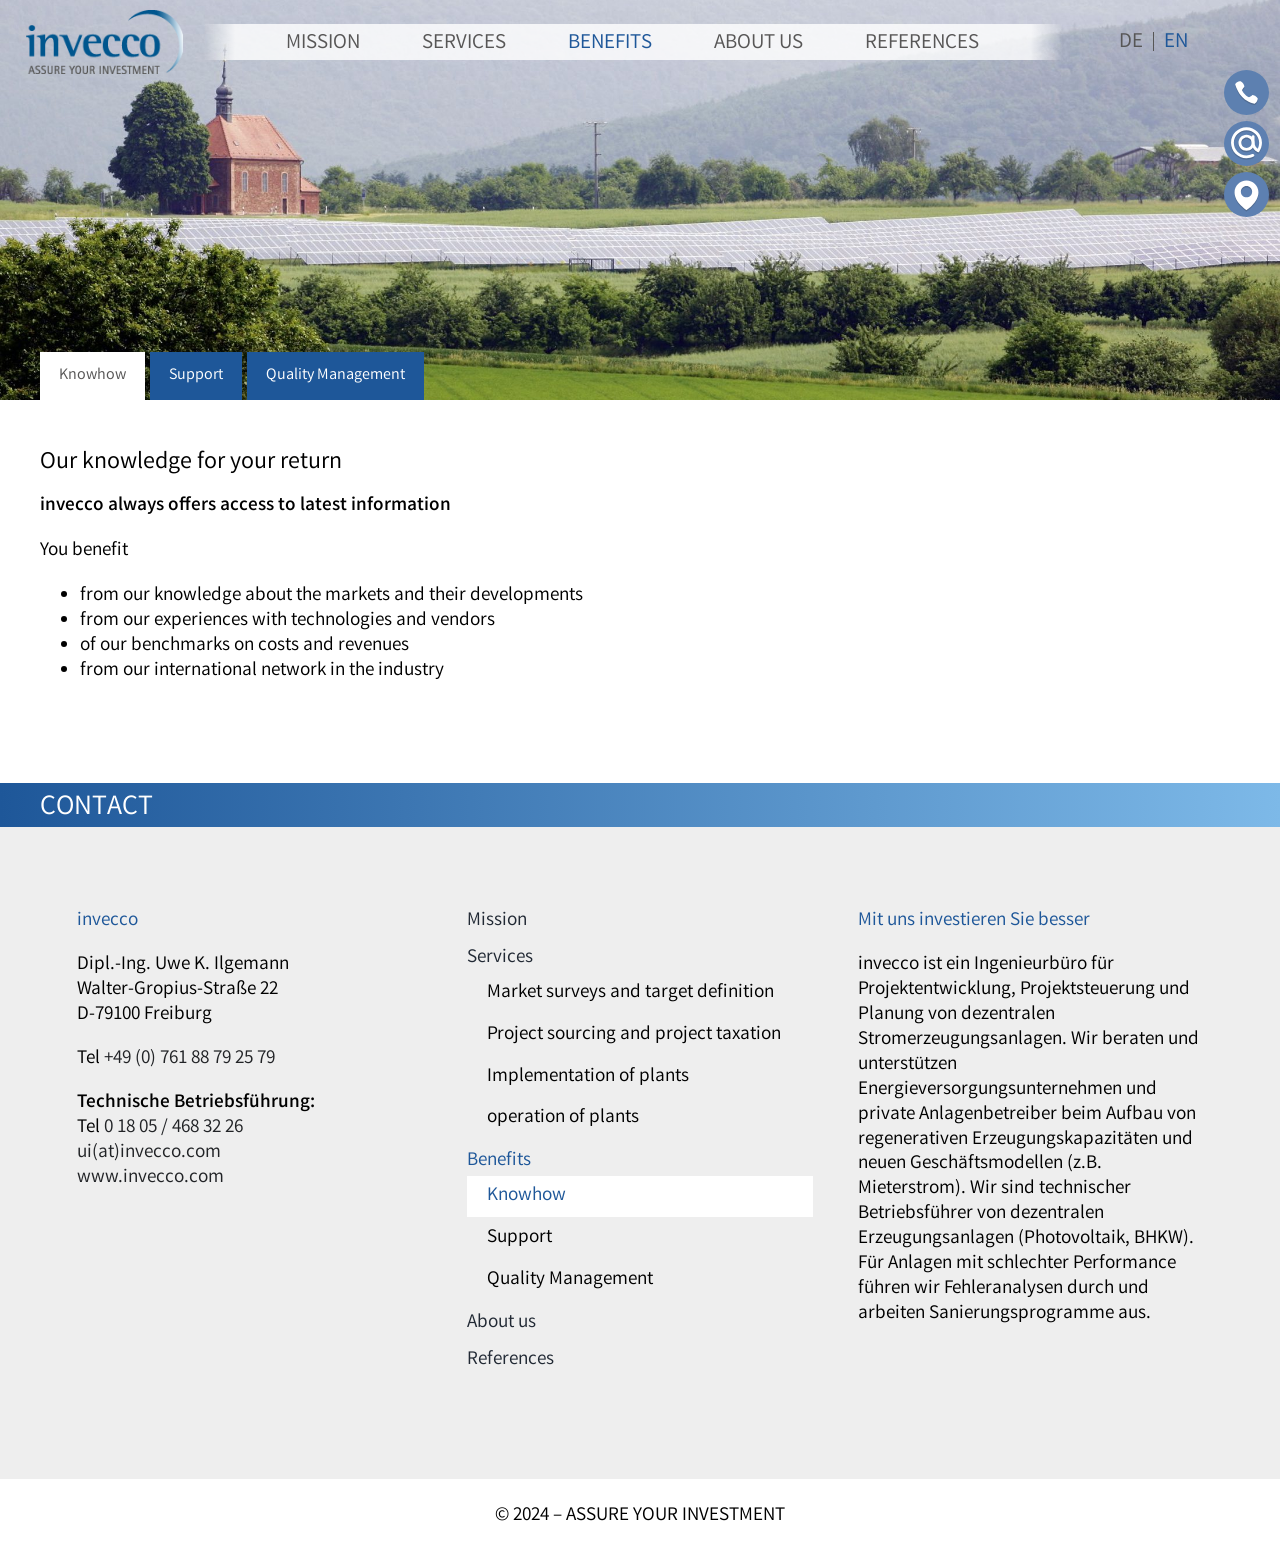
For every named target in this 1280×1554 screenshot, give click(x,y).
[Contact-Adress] (1246, 181)
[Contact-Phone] (1246, 79)
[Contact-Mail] (1246, 130)
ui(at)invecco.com (149, 1153)
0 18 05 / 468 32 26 (173, 1128)
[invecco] (104, 19)
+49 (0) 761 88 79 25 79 (189, 1059)
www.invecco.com (150, 1178)
